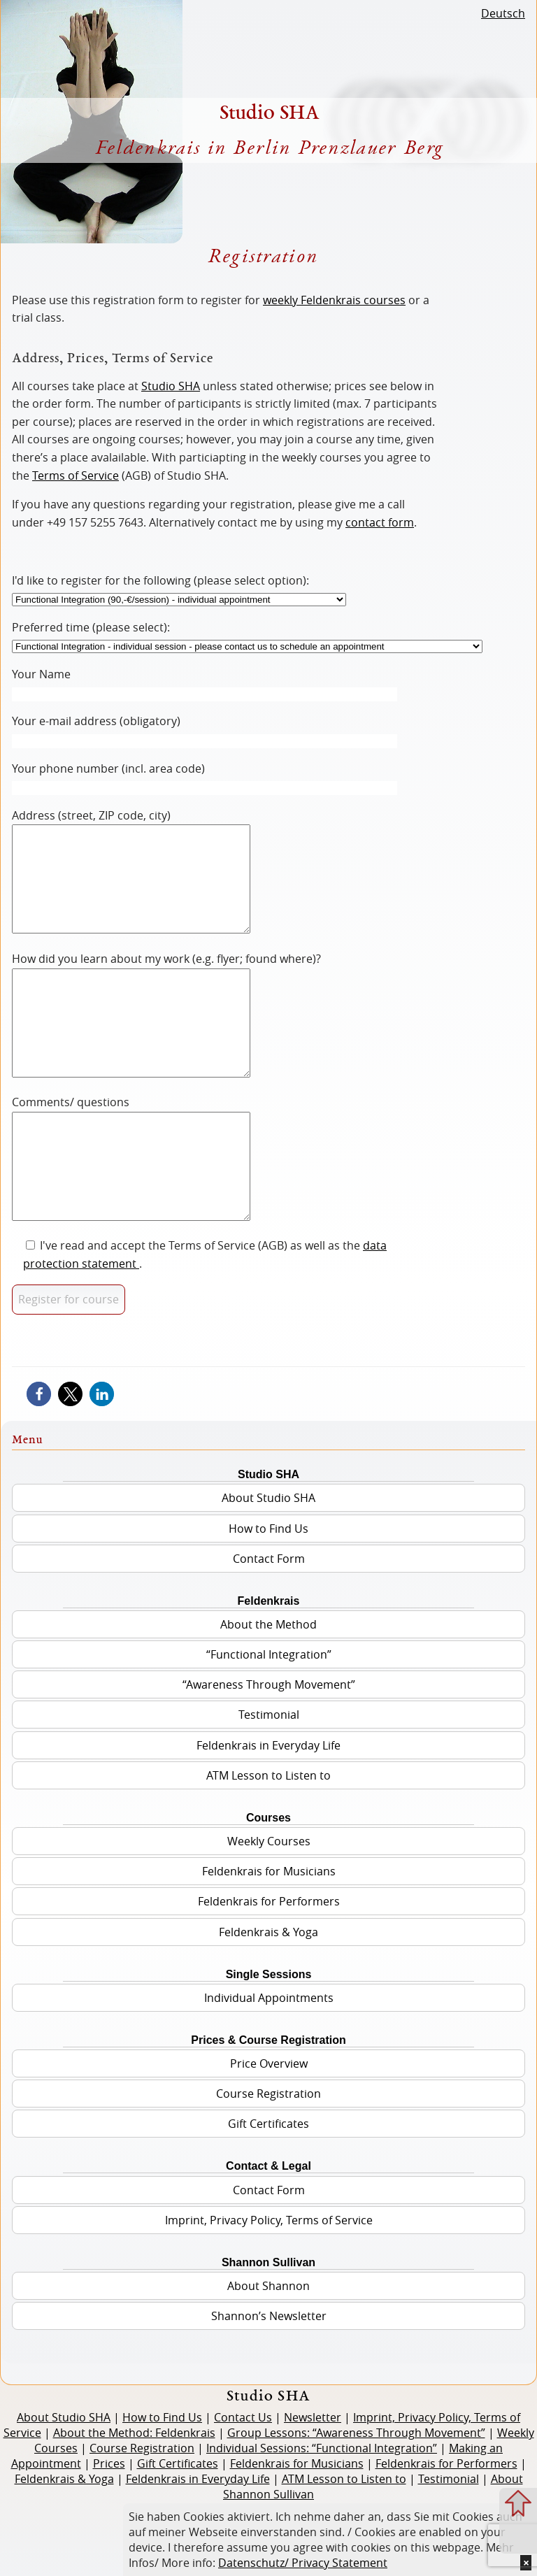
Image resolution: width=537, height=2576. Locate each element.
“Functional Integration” (268, 1717)
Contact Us (243, 2480)
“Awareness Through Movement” (268, 1747)
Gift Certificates (268, 2186)
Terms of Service (75, 475)
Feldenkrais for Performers (269, 1964)
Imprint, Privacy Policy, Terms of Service (269, 2283)
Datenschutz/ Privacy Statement (302, 2562)
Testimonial (268, 1777)
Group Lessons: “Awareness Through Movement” (356, 2495)
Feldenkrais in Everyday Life (268, 1808)
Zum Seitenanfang (518, 2503)
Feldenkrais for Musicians (269, 1934)
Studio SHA (170, 386)
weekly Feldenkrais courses (334, 300)
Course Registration (268, 2156)
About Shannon (268, 2348)
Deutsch (503, 13)
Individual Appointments (269, 2060)
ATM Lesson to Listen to (268, 1838)
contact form (379, 522)
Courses (268, 1881)
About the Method (268, 1687)
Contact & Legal (268, 2229)
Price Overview (269, 2126)
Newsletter (312, 2480)
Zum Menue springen (518, 2535)
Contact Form (269, 1621)
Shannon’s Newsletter (269, 2379)
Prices (109, 2526)
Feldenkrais (269, 1664)
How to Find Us (268, 1591)
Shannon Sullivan (268, 2325)
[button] (39, 1457)
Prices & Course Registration (268, 2103)
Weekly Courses (268, 1904)
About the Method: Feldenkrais (134, 2495)
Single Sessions (269, 2037)
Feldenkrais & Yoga (268, 1995)
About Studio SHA (268, 1560)
